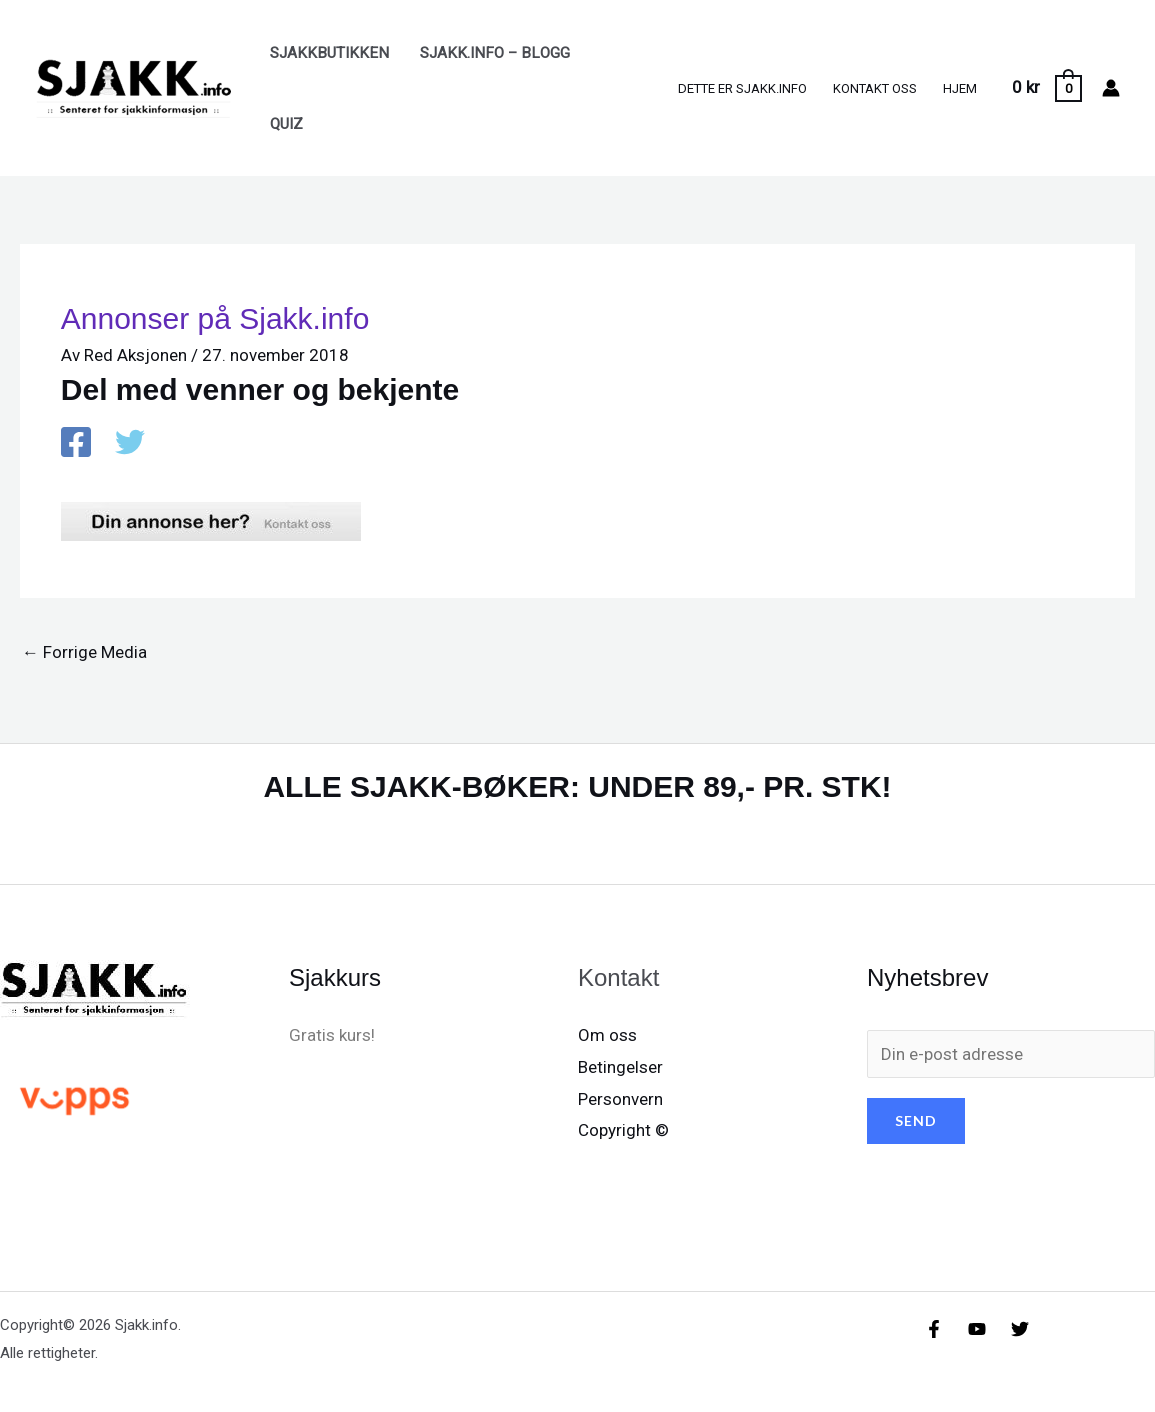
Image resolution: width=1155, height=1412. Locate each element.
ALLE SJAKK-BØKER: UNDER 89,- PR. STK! (577, 786)
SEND (916, 1120)
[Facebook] (76, 444)
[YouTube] (977, 1329)
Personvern (620, 1099)
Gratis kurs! (332, 1035)
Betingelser (620, 1067)
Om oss (607, 1035)
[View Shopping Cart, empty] (1046, 88)
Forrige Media (84, 652)
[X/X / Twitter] (1020, 1329)
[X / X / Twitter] (130, 444)
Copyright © (623, 1130)
